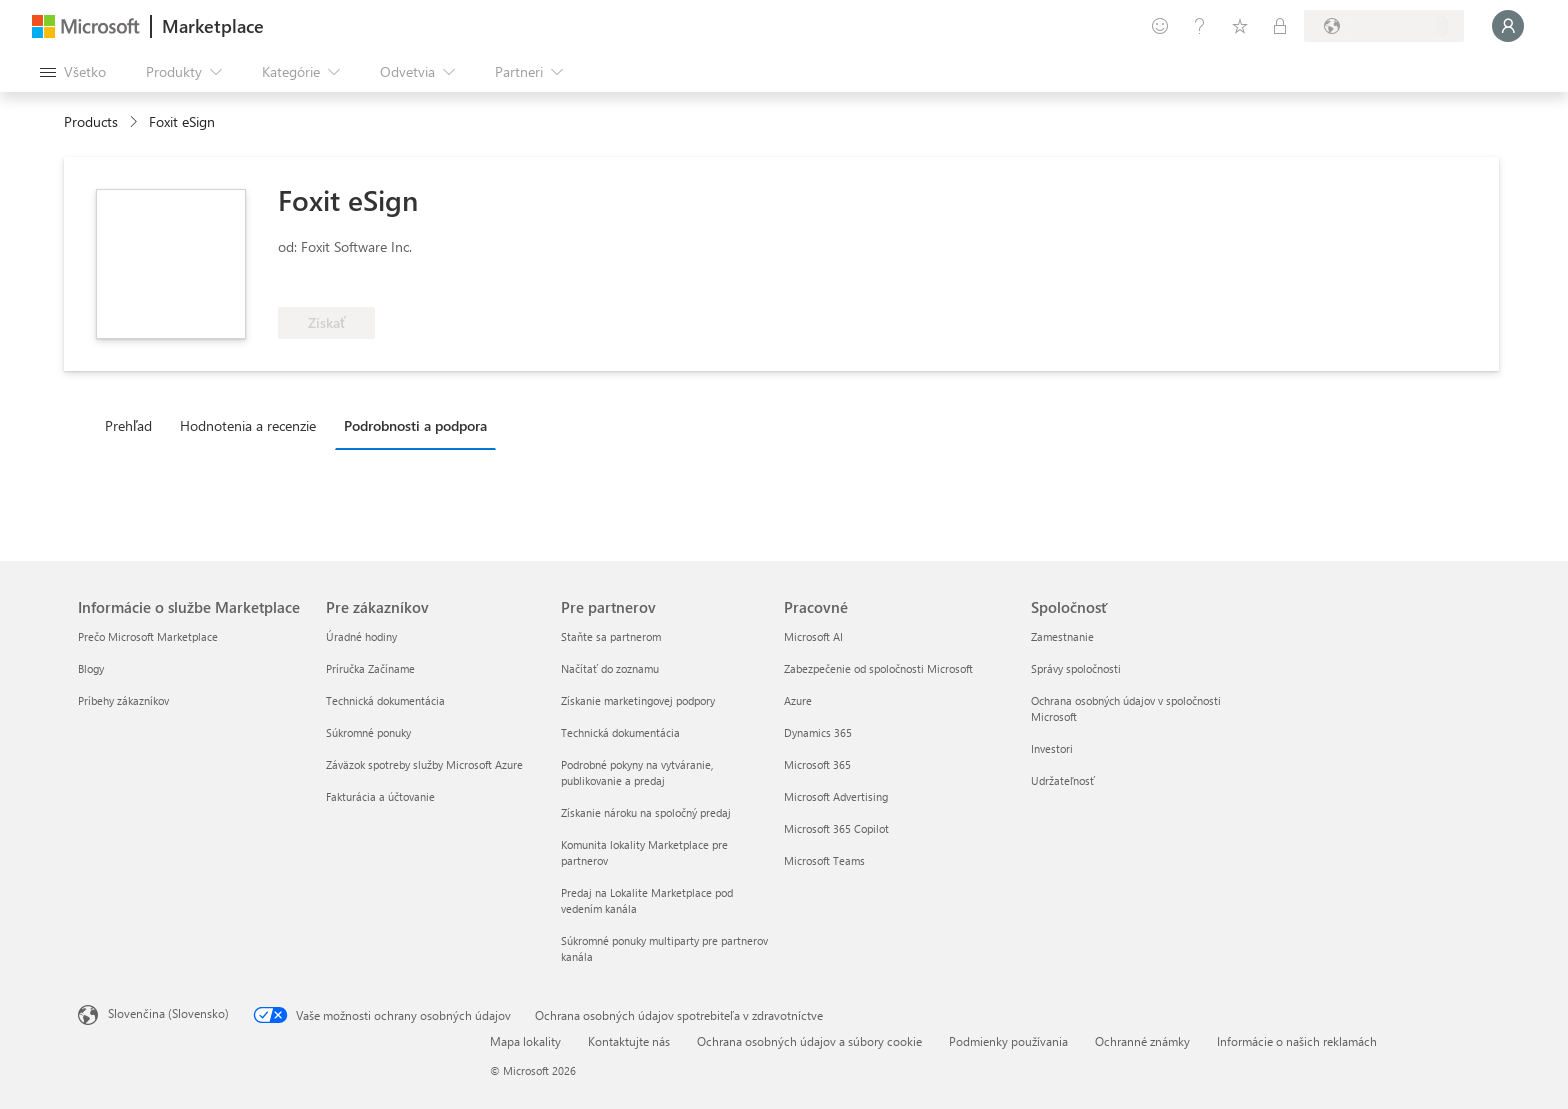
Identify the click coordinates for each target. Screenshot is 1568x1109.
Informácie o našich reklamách (1297, 1041)
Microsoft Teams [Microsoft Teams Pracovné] (824, 860)
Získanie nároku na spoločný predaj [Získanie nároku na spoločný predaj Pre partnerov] (646, 812)
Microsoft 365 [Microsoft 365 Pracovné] (817, 764)
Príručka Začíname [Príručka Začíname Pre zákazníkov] (370, 668)
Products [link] (91, 121)
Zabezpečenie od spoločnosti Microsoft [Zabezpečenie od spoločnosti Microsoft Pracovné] (878, 668)
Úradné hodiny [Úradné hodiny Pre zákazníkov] (361, 636)
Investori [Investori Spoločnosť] (1052, 748)
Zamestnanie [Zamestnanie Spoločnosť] (1062, 636)
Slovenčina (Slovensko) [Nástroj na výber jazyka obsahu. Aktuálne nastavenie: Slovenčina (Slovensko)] (168, 1013)
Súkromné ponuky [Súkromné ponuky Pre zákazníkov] (368, 732)
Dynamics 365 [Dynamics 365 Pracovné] (818, 732)
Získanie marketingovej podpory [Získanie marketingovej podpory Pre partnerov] (638, 700)
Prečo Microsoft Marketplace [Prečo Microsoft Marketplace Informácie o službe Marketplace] (148, 636)
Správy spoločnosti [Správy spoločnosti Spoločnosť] (1076, 668)
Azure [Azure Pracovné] (798, 700)
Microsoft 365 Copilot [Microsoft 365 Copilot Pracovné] (836, 828)
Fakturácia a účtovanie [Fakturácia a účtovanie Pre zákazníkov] (380, 796)
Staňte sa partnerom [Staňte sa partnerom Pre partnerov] (611, 636)
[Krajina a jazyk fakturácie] (1384, 26)
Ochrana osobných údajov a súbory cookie (809, 1041)
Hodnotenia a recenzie (248, 425)
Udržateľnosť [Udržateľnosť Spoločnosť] (1063, 780)
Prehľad (128, 425)
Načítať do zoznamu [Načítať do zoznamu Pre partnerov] (610, 668)
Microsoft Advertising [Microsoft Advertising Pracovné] (836, 796)
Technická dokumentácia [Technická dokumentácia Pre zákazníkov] (385, 700)
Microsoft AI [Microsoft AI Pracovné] (813, 636)
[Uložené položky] (1240, 26)
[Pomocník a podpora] (1200, 26)
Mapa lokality (525, 1041)
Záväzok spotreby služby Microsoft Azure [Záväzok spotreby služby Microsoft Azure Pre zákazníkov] (424, 764)
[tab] (133, 425)
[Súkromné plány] (1280, 26)
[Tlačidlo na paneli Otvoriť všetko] (73, 72)
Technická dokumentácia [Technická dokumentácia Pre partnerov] (620, 732)
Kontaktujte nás (629, 1041)
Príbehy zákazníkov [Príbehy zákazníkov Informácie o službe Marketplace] (123, 700)
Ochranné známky (1142, 1041)
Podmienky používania (1008, 1041)
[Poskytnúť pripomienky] (1160, 26)
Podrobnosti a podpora (415, 425)
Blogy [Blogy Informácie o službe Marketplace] (91, 668)
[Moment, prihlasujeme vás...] (1508, 26)
